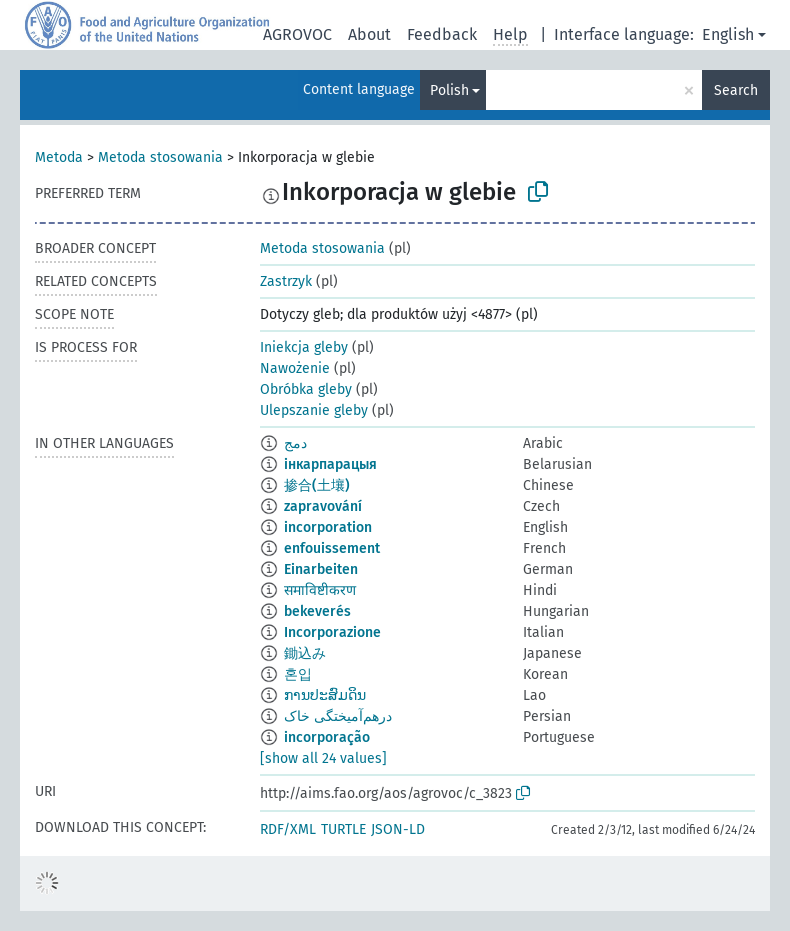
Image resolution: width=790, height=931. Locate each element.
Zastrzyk (286, 281)
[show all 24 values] (323, 758)
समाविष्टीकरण (320, 590)
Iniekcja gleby (304, 347)
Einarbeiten (321, 569)
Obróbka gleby (306, 389)
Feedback (442, 34)
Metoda (59, 157)
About (369, 34)
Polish (449, 90)
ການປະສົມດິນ (325, 695)
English (728, 34)
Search (736, 90)
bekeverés (317, 611)
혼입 (298, 674)
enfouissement (332, 548)
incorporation (328, 527)
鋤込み (305, 653)
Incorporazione (332, 632)
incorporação (327, 737)
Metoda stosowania (160, 157)
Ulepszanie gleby (314, 410)
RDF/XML (288, 829)
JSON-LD (398, 829)
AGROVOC (297, 34)
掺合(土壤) (317, 485)
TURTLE (343, 829)
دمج (295, 443)
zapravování (323, 506)
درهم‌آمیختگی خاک (338, 716)
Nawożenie (295, 368)
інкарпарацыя (330, 464)
